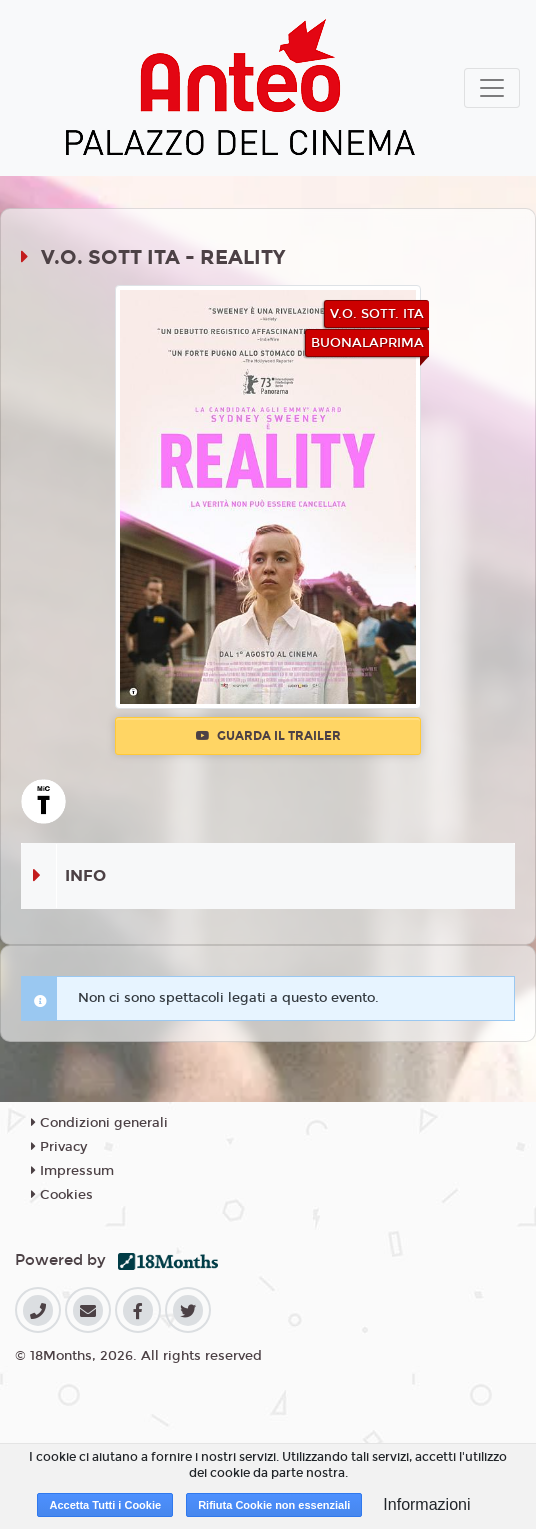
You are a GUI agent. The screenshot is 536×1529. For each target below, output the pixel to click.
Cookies (62, 1195)
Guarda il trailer (268, 736)
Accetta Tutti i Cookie (105, 1505)
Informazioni (426, 1504)
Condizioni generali (99, 1123)
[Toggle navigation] (492, 88)
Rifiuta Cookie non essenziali (274, 1505)
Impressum (72, 1171)
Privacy (59, 1147)
